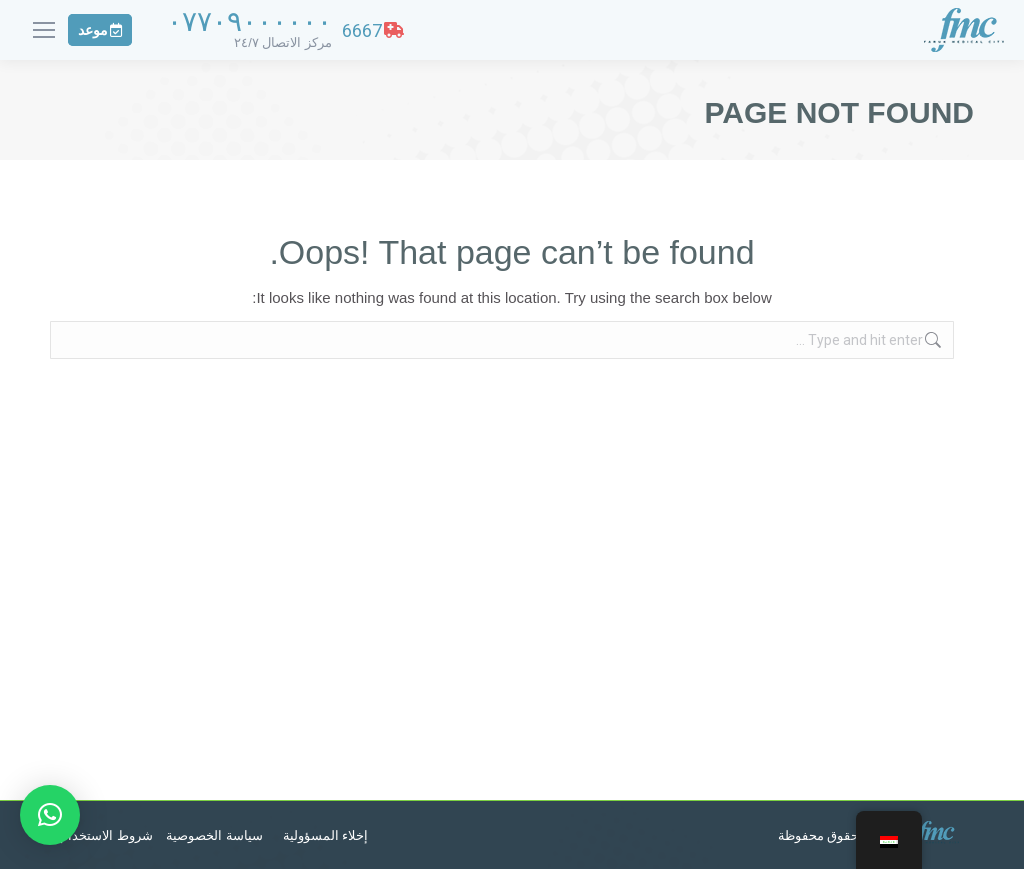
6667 (373, 30)
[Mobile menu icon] (44, 30)
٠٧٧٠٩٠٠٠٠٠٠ (249, 21)
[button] (50, 815)
